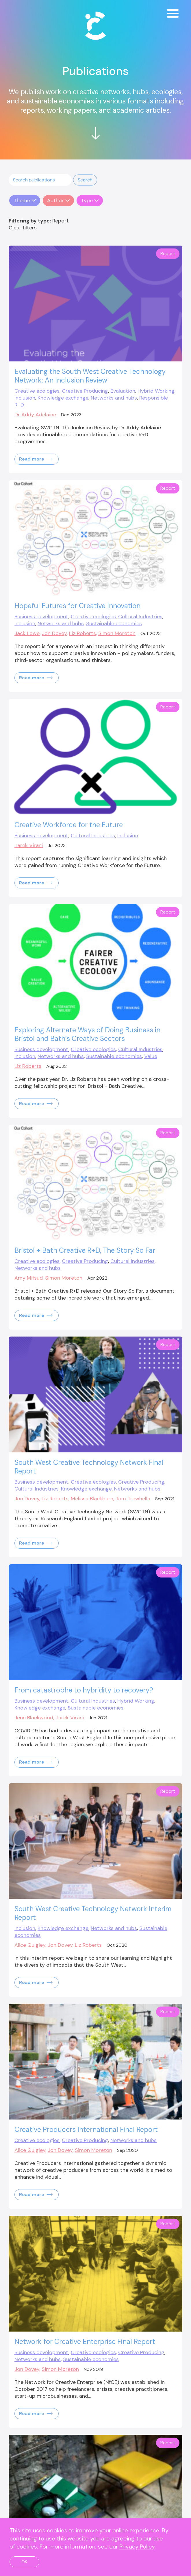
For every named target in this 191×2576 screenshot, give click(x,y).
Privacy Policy (137, 2546)
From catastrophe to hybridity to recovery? (83, 1690)
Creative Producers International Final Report (86, 2129)
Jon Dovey (54, 633)
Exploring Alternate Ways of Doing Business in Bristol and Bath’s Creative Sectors (87, 1034)
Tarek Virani (28, 845)
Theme (22, 200)
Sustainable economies (114, 623)
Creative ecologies (37, 390)
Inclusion (24, 397)
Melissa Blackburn (92, 1498)
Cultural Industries (140, 616)
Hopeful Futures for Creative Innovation (77, 605)
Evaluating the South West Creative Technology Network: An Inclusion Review (90, 376)
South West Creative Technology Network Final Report (89, 1467)
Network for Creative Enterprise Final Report (84, 2341)
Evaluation (122, 390)
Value (150, 1056)
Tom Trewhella (133, 1498)
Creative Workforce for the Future (68, 824)
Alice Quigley (29, 1945)
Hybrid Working (156, 390)
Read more (36, 459)
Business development (41, 616)
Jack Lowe (27, 633)
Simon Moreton (117, 633)
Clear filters (23, 227)
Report (167, 253)
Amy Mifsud (28, 1277)
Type (87, 200)
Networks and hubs (114, 397)
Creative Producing (85, 390)
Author (55, 200)
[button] (85, 180)
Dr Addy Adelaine (35, 414)
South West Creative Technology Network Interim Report (93, 1913)
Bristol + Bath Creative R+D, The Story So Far (84, 1250)
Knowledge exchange (63, 397)
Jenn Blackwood (33, 1717)
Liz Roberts (82, 633)
